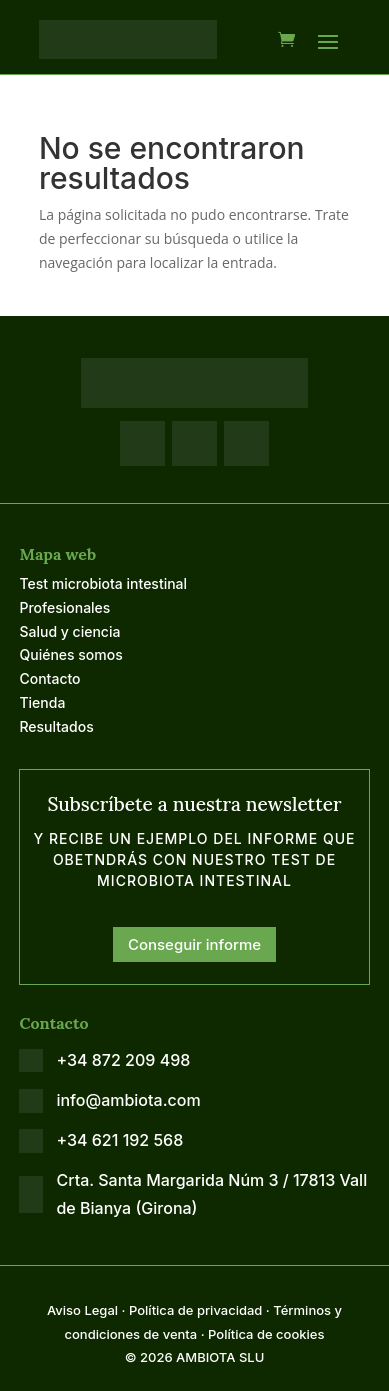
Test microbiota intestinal (103, 583)
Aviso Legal (82, 1310)
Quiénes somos (70, 654)
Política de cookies (266, 1334)
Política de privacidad (195, 1310)
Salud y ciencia (69, 631)
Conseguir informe (194, 944)
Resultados (56, 726)
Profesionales (64, 607)
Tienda (42, 702)
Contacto (49, 678)
